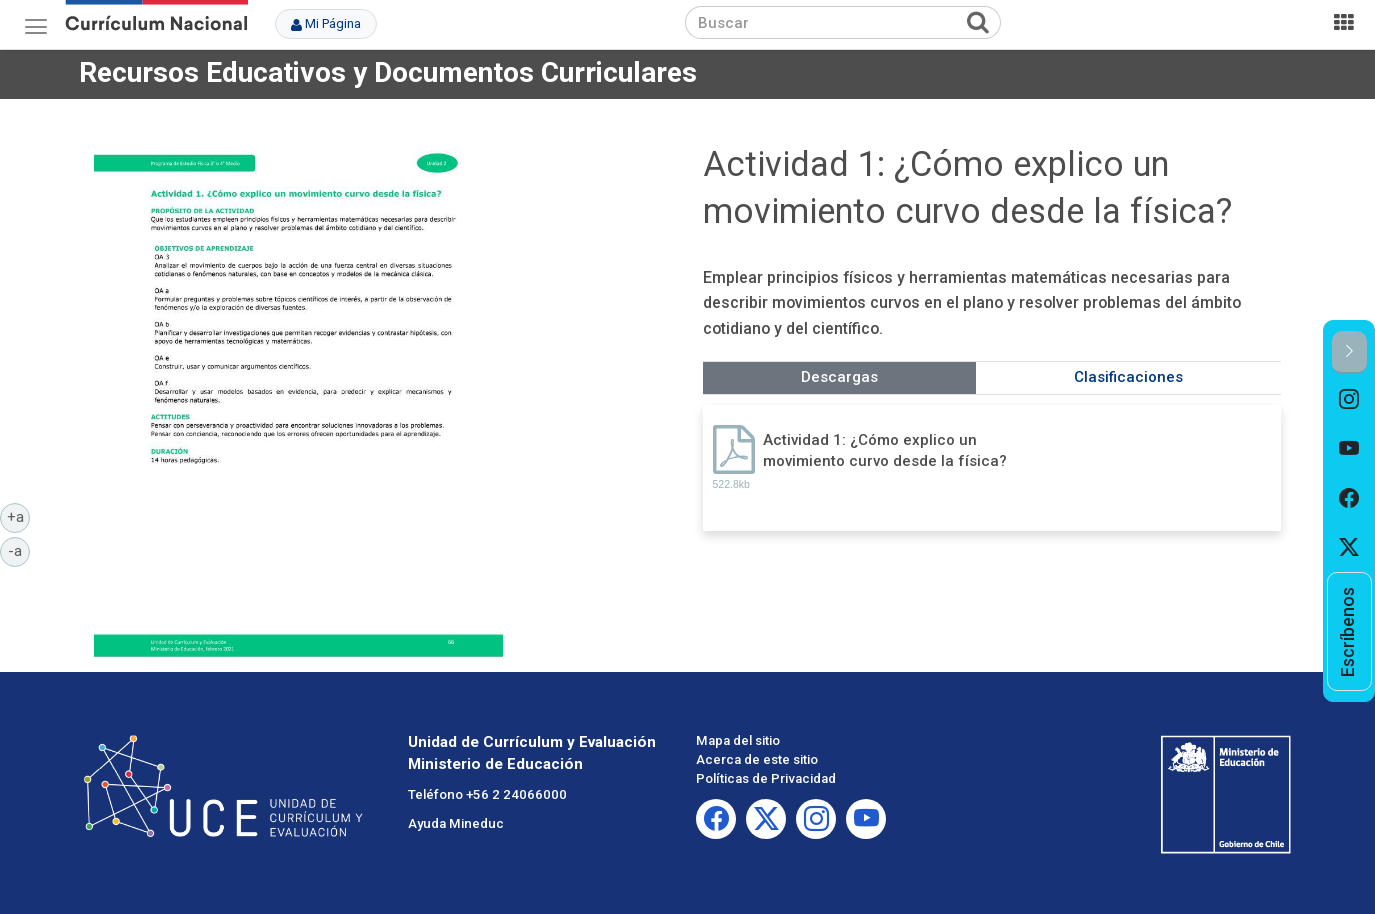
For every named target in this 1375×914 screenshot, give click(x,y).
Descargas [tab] (839, 377)
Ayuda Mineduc (456, 823)
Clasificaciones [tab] (1128, 377)
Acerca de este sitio (757, 759)
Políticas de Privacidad (766, 778)
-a (19, 550)
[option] (1349, 399)
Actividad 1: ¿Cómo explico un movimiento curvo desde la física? (885, 450)
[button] (1349, 352)
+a (19, 516)
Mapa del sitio (738, 740)
